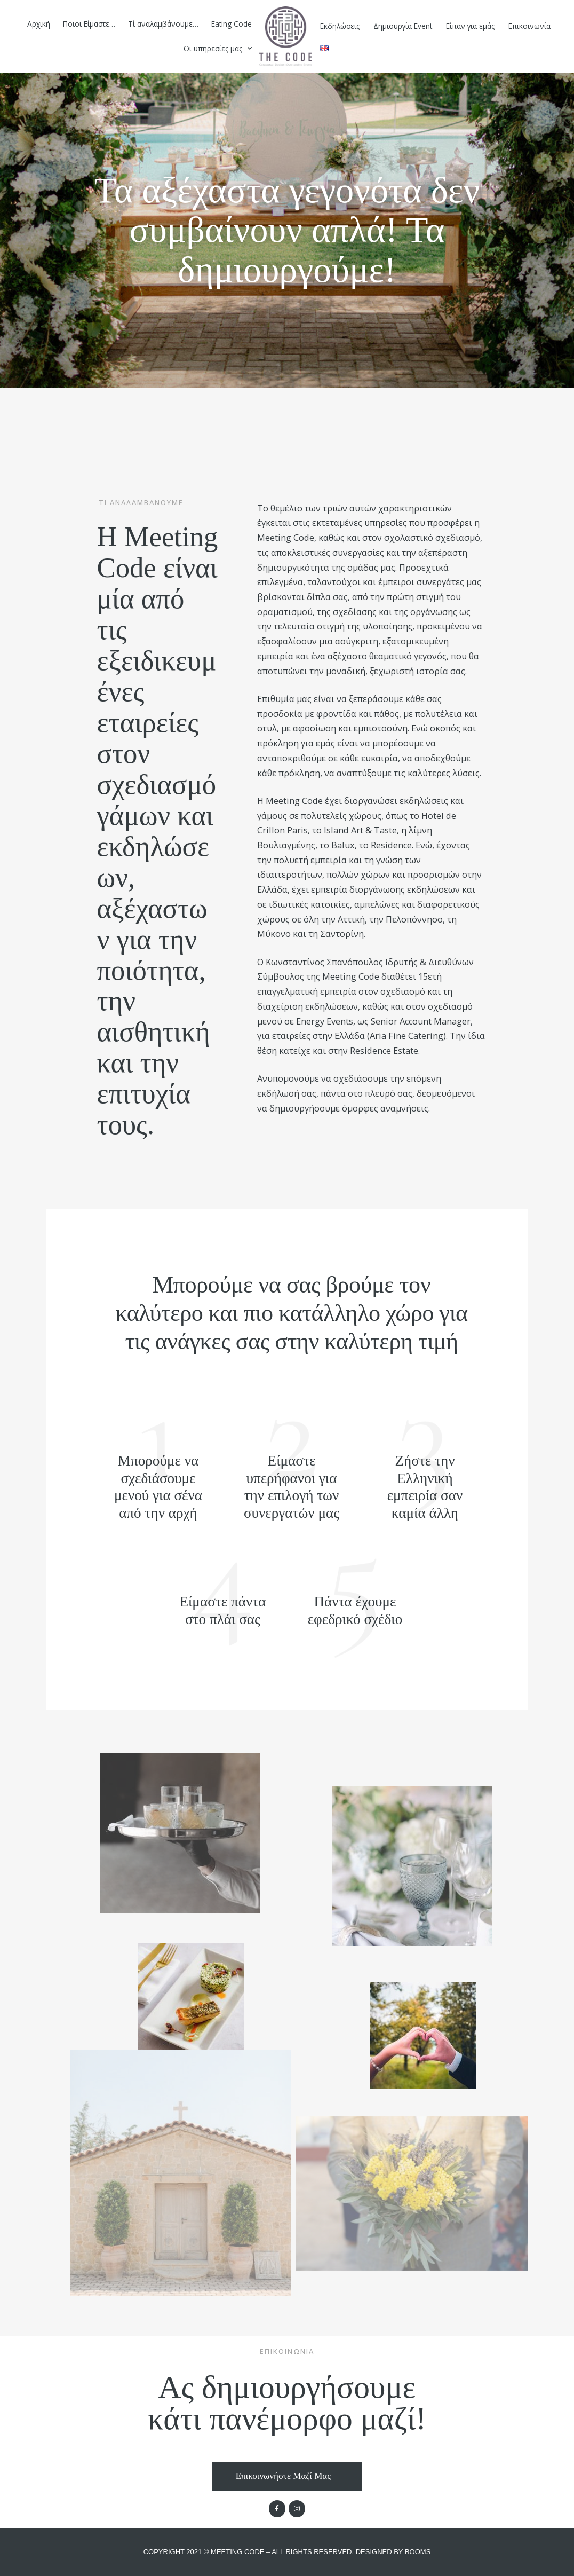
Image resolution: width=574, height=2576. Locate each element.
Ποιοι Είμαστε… (89, 24)
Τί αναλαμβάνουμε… (163, 24)
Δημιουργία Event (402, 26)
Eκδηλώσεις (340, 26)
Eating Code (231, 24)
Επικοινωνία (529, 26)
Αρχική (38, 24)
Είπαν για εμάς (470, 26)
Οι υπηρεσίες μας (218, 49)
